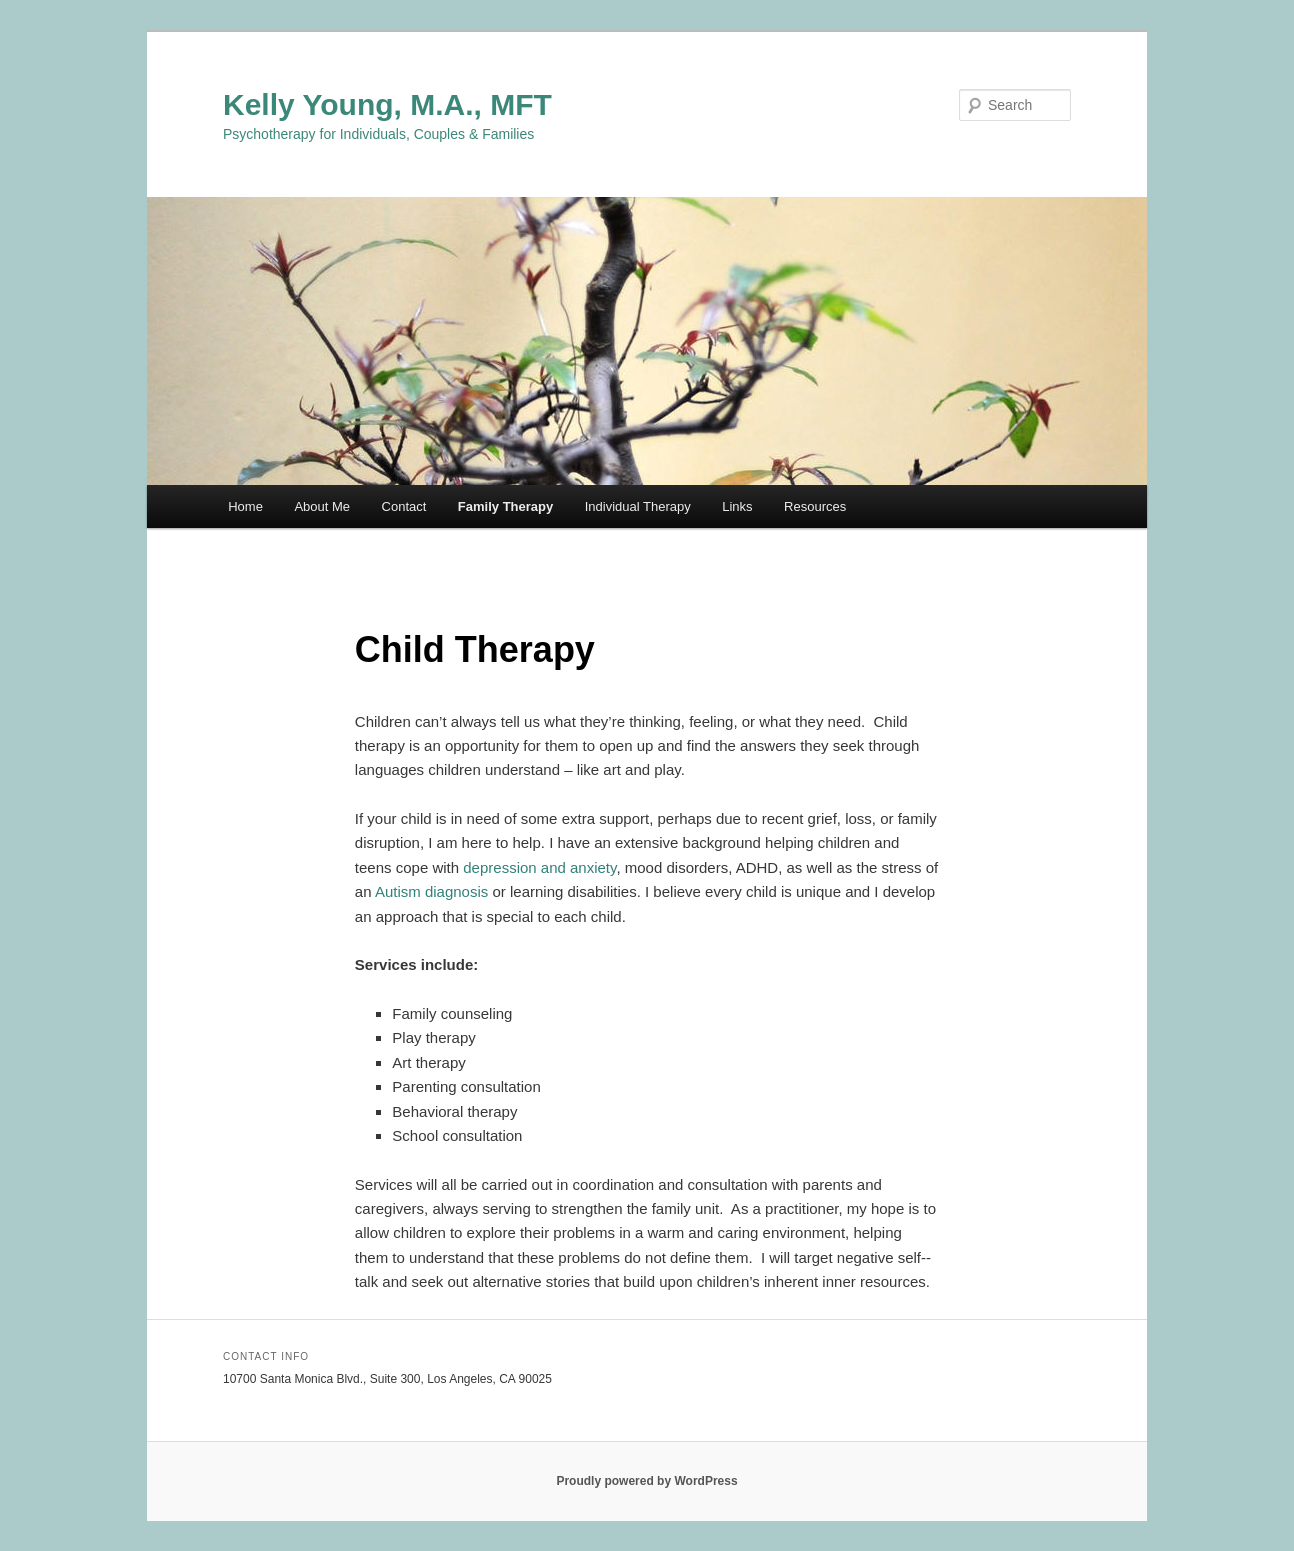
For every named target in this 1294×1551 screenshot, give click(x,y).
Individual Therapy (638, 506)
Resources (815, 506)
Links (737, 506)
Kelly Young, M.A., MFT (387, 104)
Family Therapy (505, 506)
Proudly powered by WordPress (646, 1481)
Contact (404, 506)
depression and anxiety (539, 867)
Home (245, 506)
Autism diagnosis (431, 891)
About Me (322, 506)
